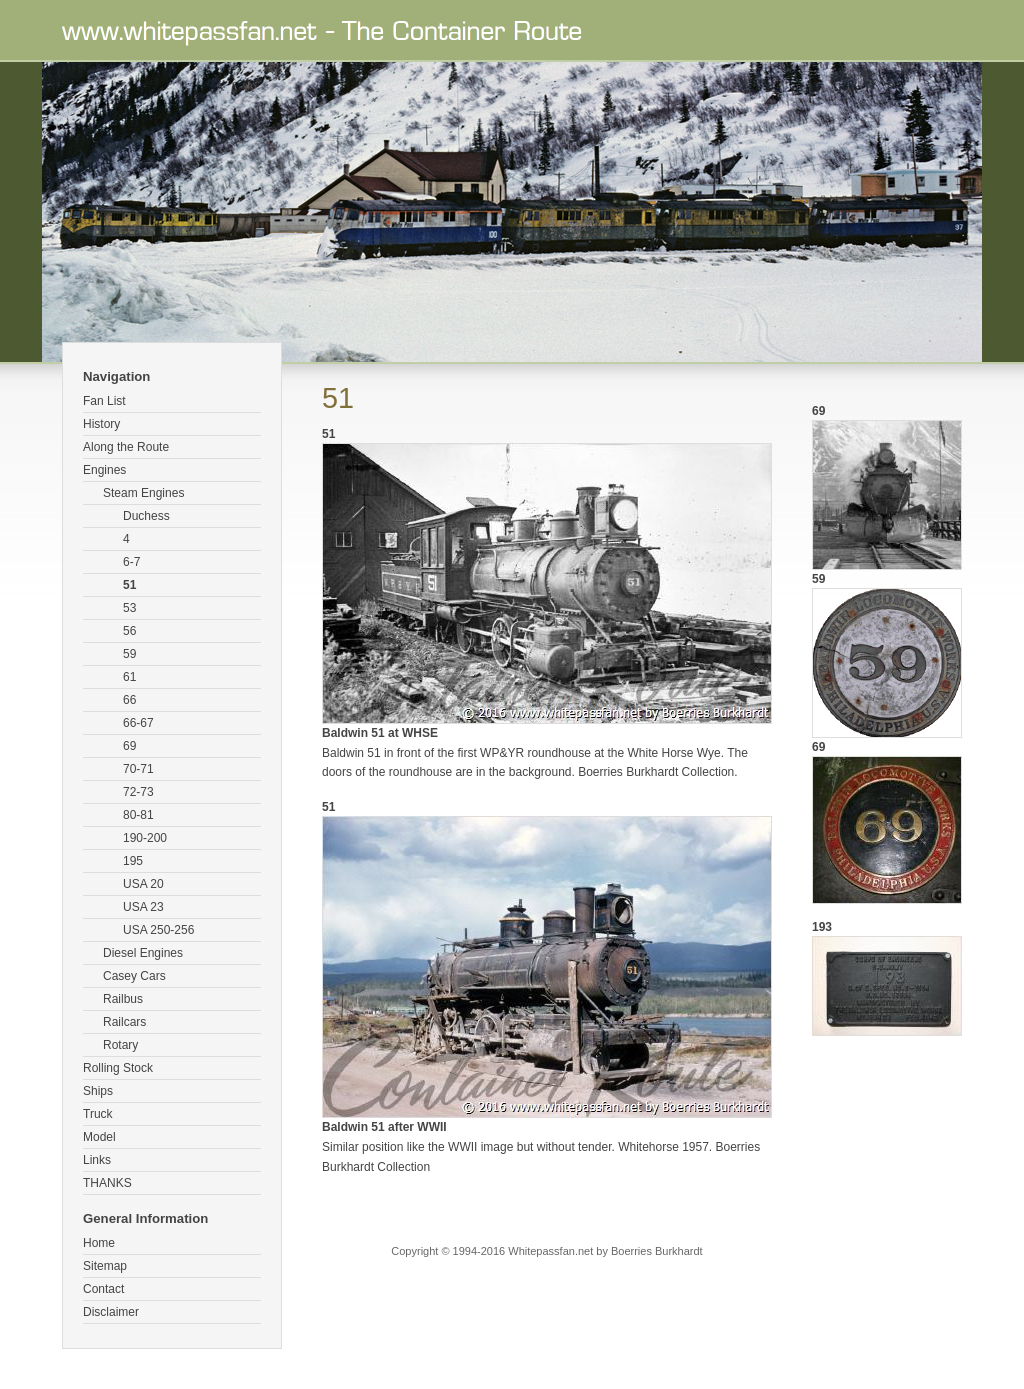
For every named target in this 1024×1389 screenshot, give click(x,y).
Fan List (104, 401)
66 (129, 700)
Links (97, 1160)
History (101, 424)
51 (129, 585)
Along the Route (126, 447)
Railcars (124, 1022)
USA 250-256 (158, 930)
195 (133, 861)
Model (99, 1137)
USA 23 (143, 907)
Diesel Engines (143, 953)
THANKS (107, 1183)
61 (129, 677)
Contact (103, 1289)
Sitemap (105, 1266)
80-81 (138, 815)
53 (129, 608)
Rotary (120, 1045)
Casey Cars (134, 976)
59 (129, 654)
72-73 (138, 792)
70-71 (138, 769)
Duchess (146, 516)
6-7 (131, 562)
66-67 (138, 723)
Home (99, 1243)
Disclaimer (111, 1312)
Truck (98, 1114)
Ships (98, 1091)
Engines (104, 470)
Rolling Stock (118, 1068)
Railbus (123, 999)
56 (129, 631)
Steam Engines (143, 493)
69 (129, 746)
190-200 (145, 838)
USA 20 (143, 884)
